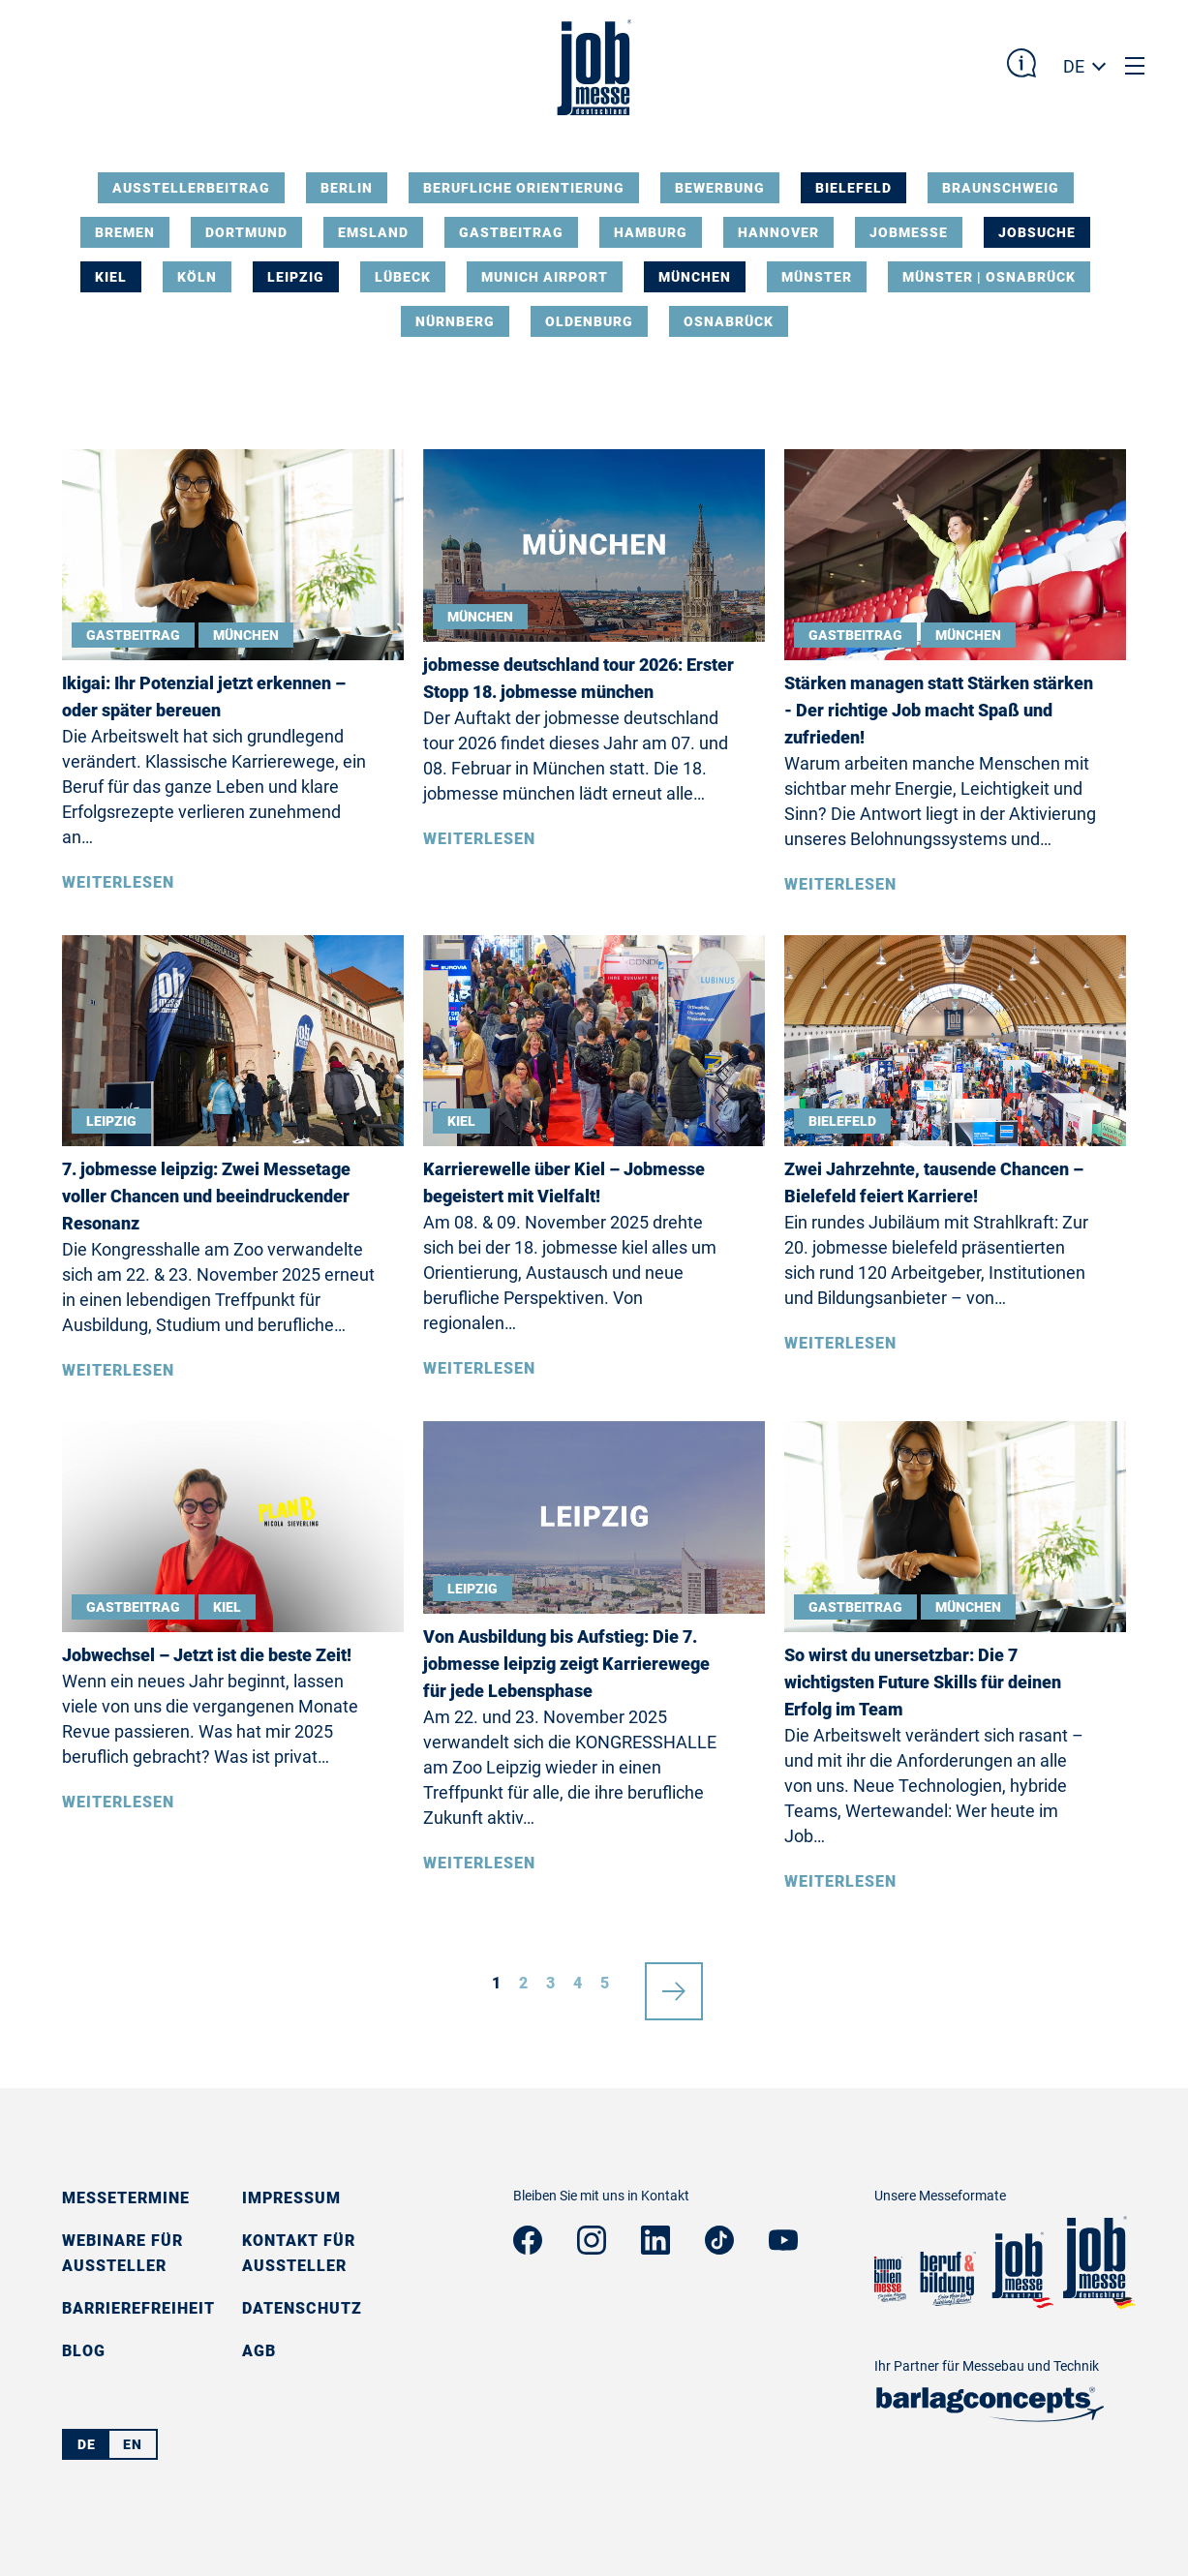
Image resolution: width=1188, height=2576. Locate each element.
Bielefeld (853, 188)
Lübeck (403, 277)
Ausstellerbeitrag (191, 188)
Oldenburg (589, 321)
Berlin (346, 188)
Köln (197, 277)
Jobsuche (1037, 232)
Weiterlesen (118, 882)
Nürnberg (455, 321)
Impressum (291, 2198)
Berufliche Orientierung (523, 188)
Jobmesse (908, 232)
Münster (816, 277)
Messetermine (126, 2198)
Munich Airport (544, 277)
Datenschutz (302, 2308)
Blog (84, 2351)
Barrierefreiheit (138, 2308)
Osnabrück (729, 321)
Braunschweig (1000, 188)
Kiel (111, 277)
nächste (674, 1983)
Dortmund (246, 232)
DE (1073, 66)
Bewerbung (720, 188)
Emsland (373, 232)
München (694, 277)
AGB (259, 2351)
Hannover (778, 232)
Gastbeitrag (511, 232)
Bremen (125, 232)
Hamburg (650, 232)
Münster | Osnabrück (989, 277)
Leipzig (295, 277)
